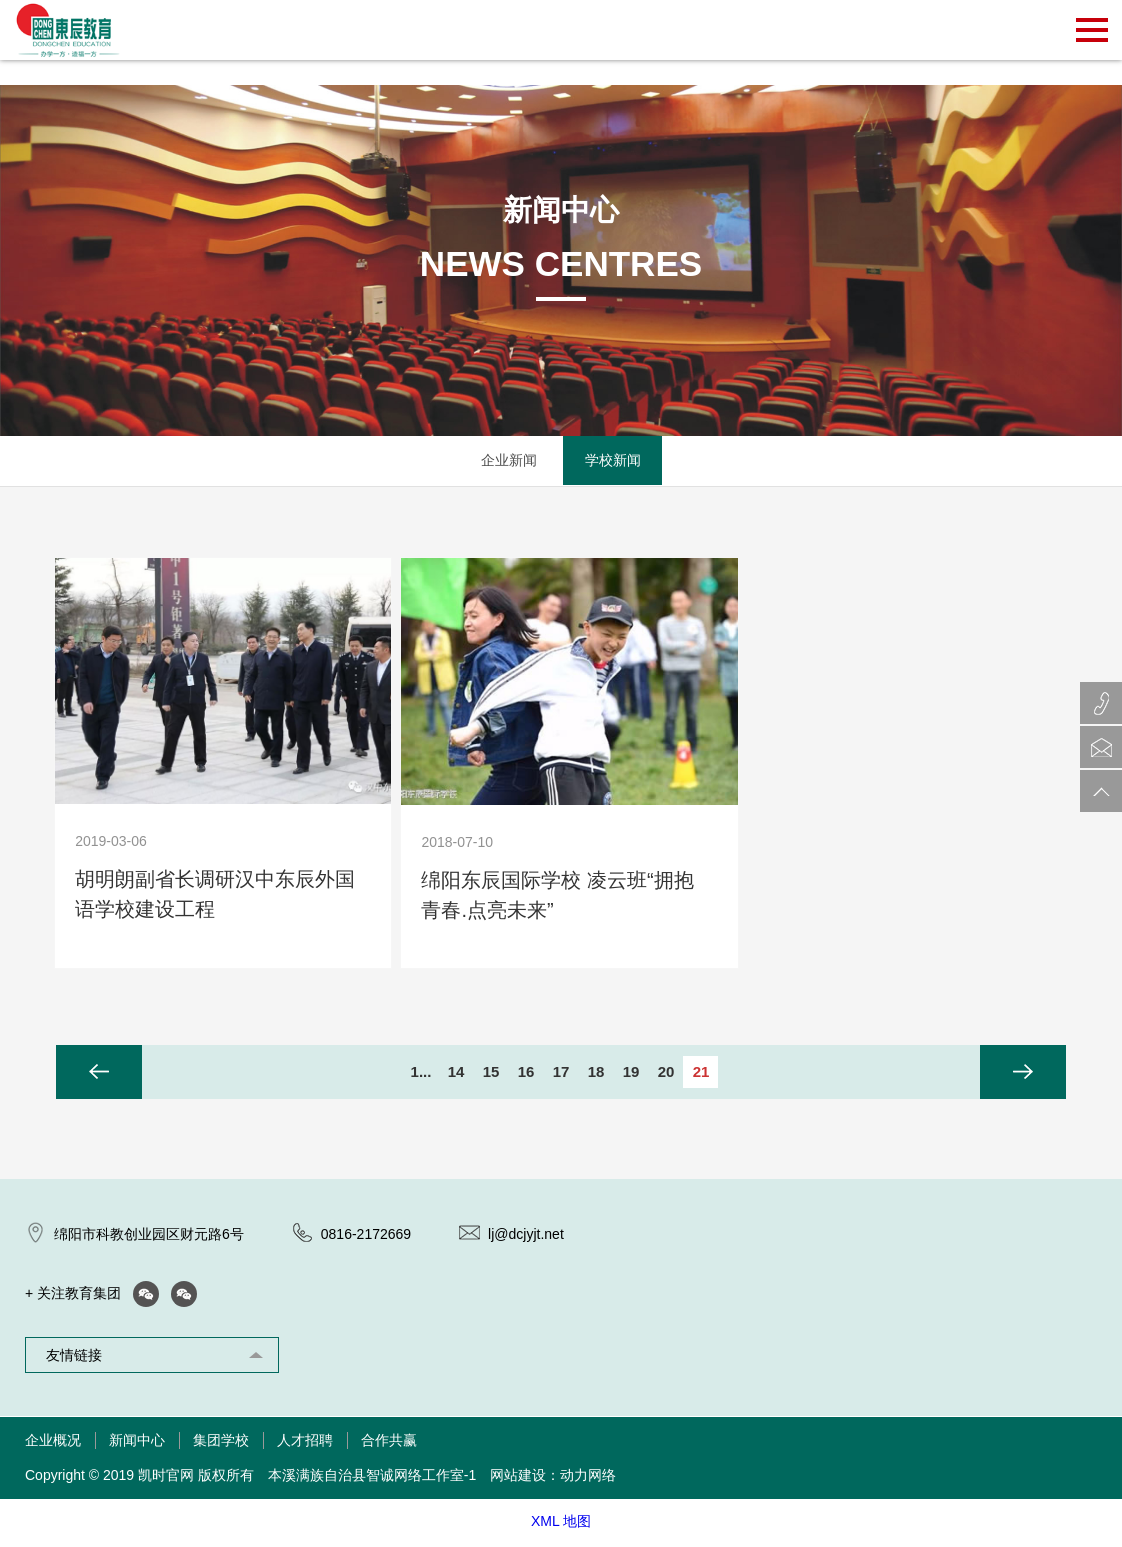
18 (596, 1072)
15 (491, 1072)
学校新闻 (613, 461)
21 (701, 1072)
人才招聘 (305, 1444)
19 (631, 1072)
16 (526, 1072)
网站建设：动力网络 (553, 1479)
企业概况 (53, 1444)
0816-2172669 (366, 1237)
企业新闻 (509, 461)
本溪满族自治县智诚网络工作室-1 (372, 1479)
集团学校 (221, 1444)
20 (666, 1072)
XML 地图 (561, 1524)
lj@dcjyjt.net (526, 1237)
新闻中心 (137, 1444)
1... (421, 1072)
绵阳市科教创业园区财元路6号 (149, 1237)
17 (561, 1072)
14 (456, 1072)
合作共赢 (389, 1444)
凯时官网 (166, 1479)
